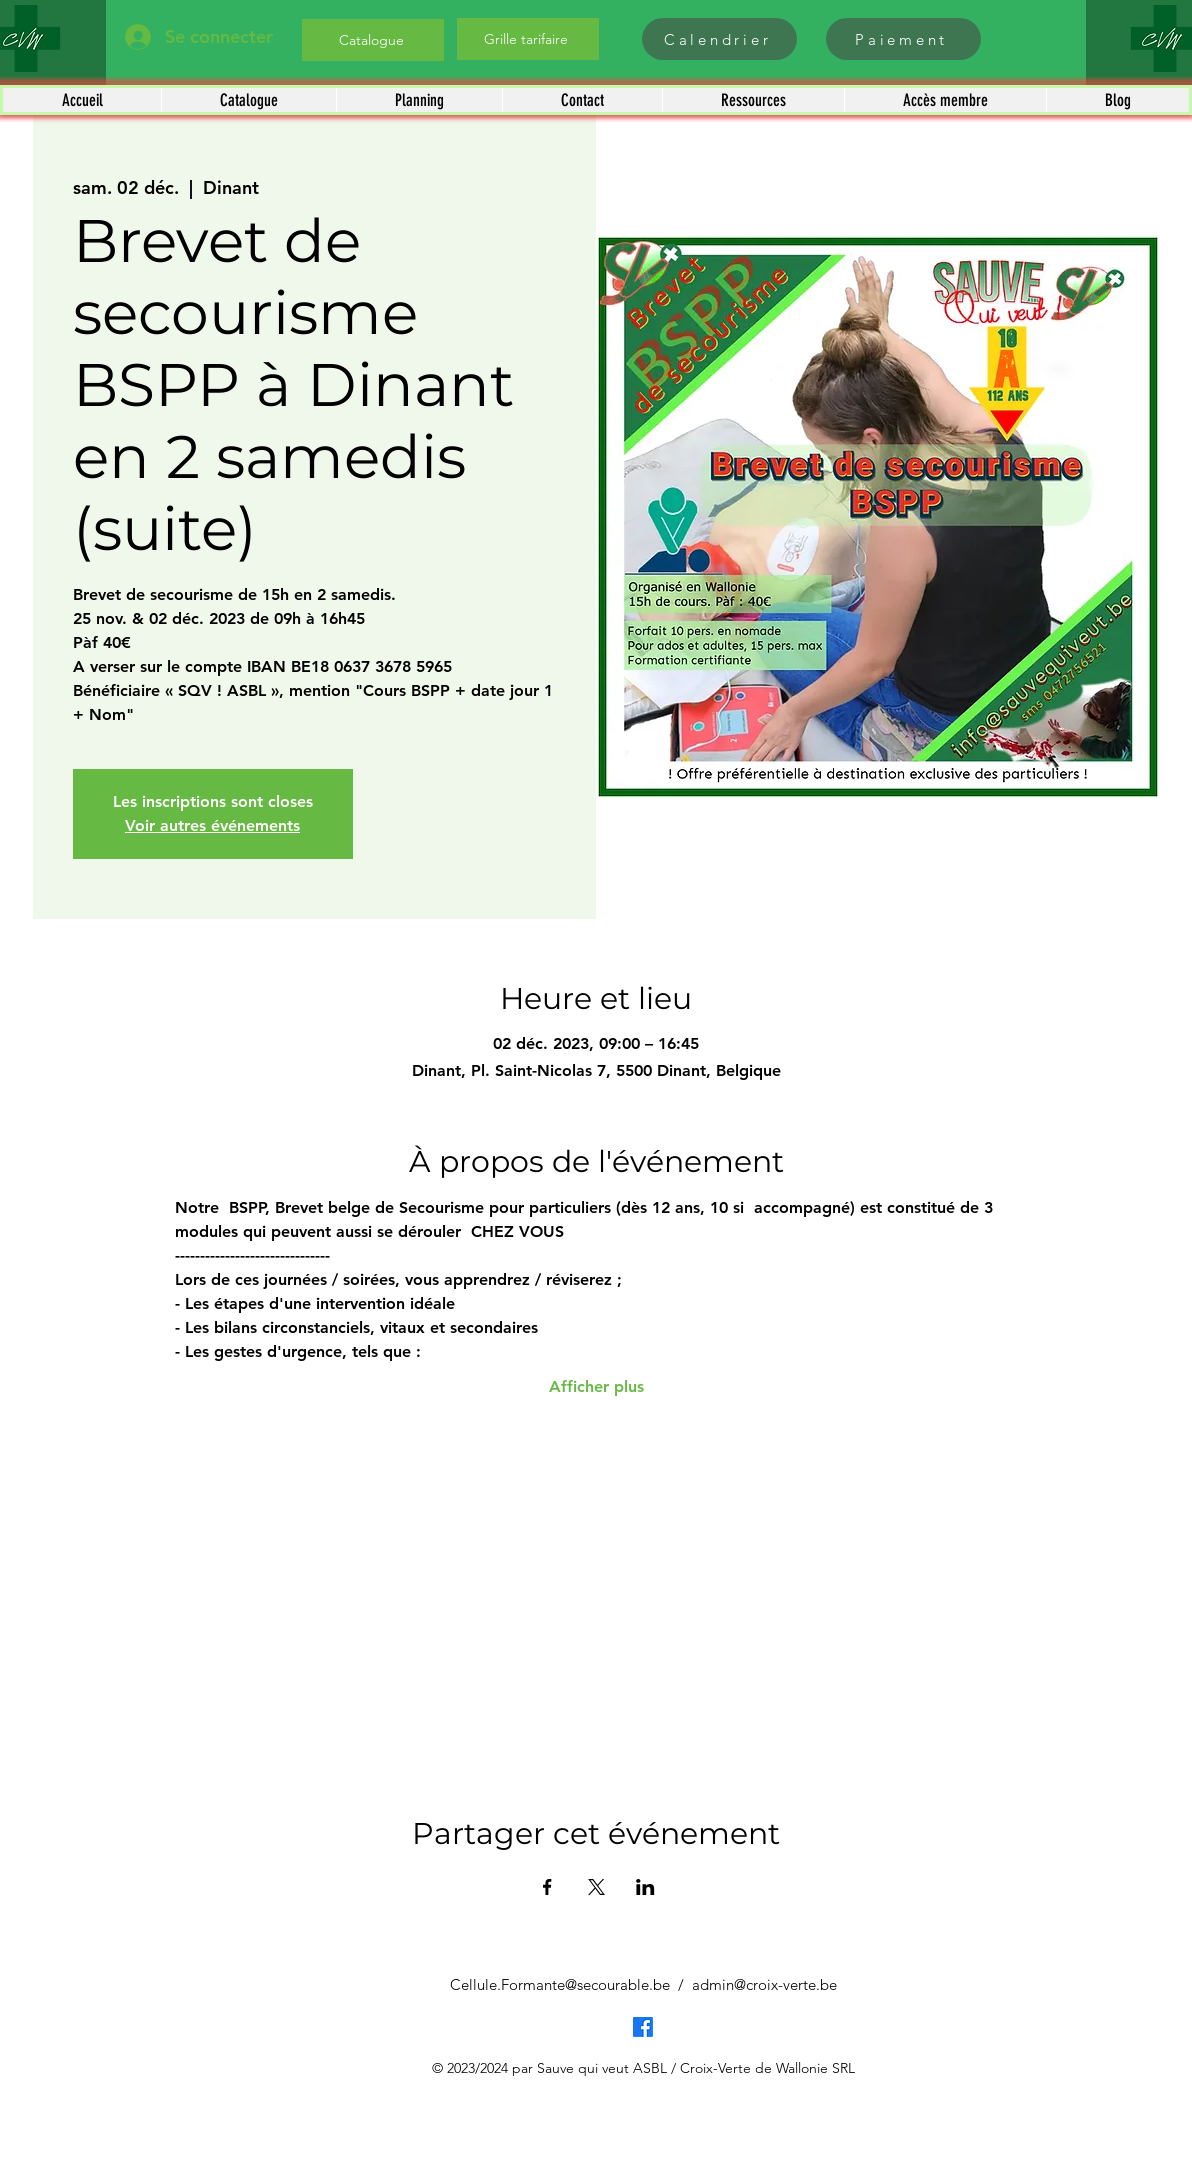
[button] (248, 100)
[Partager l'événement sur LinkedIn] (645, 1887)
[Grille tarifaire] (528, 39)
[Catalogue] (373, 40)
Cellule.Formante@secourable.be (560, 1984)
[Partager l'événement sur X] (596, 1887)
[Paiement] (903, 39)
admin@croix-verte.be (764, 1984)
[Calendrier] (719, 39)
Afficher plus (596, 1386)
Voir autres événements (212, 825)
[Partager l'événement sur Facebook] (547, 1887)
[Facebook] (643, 2027)
